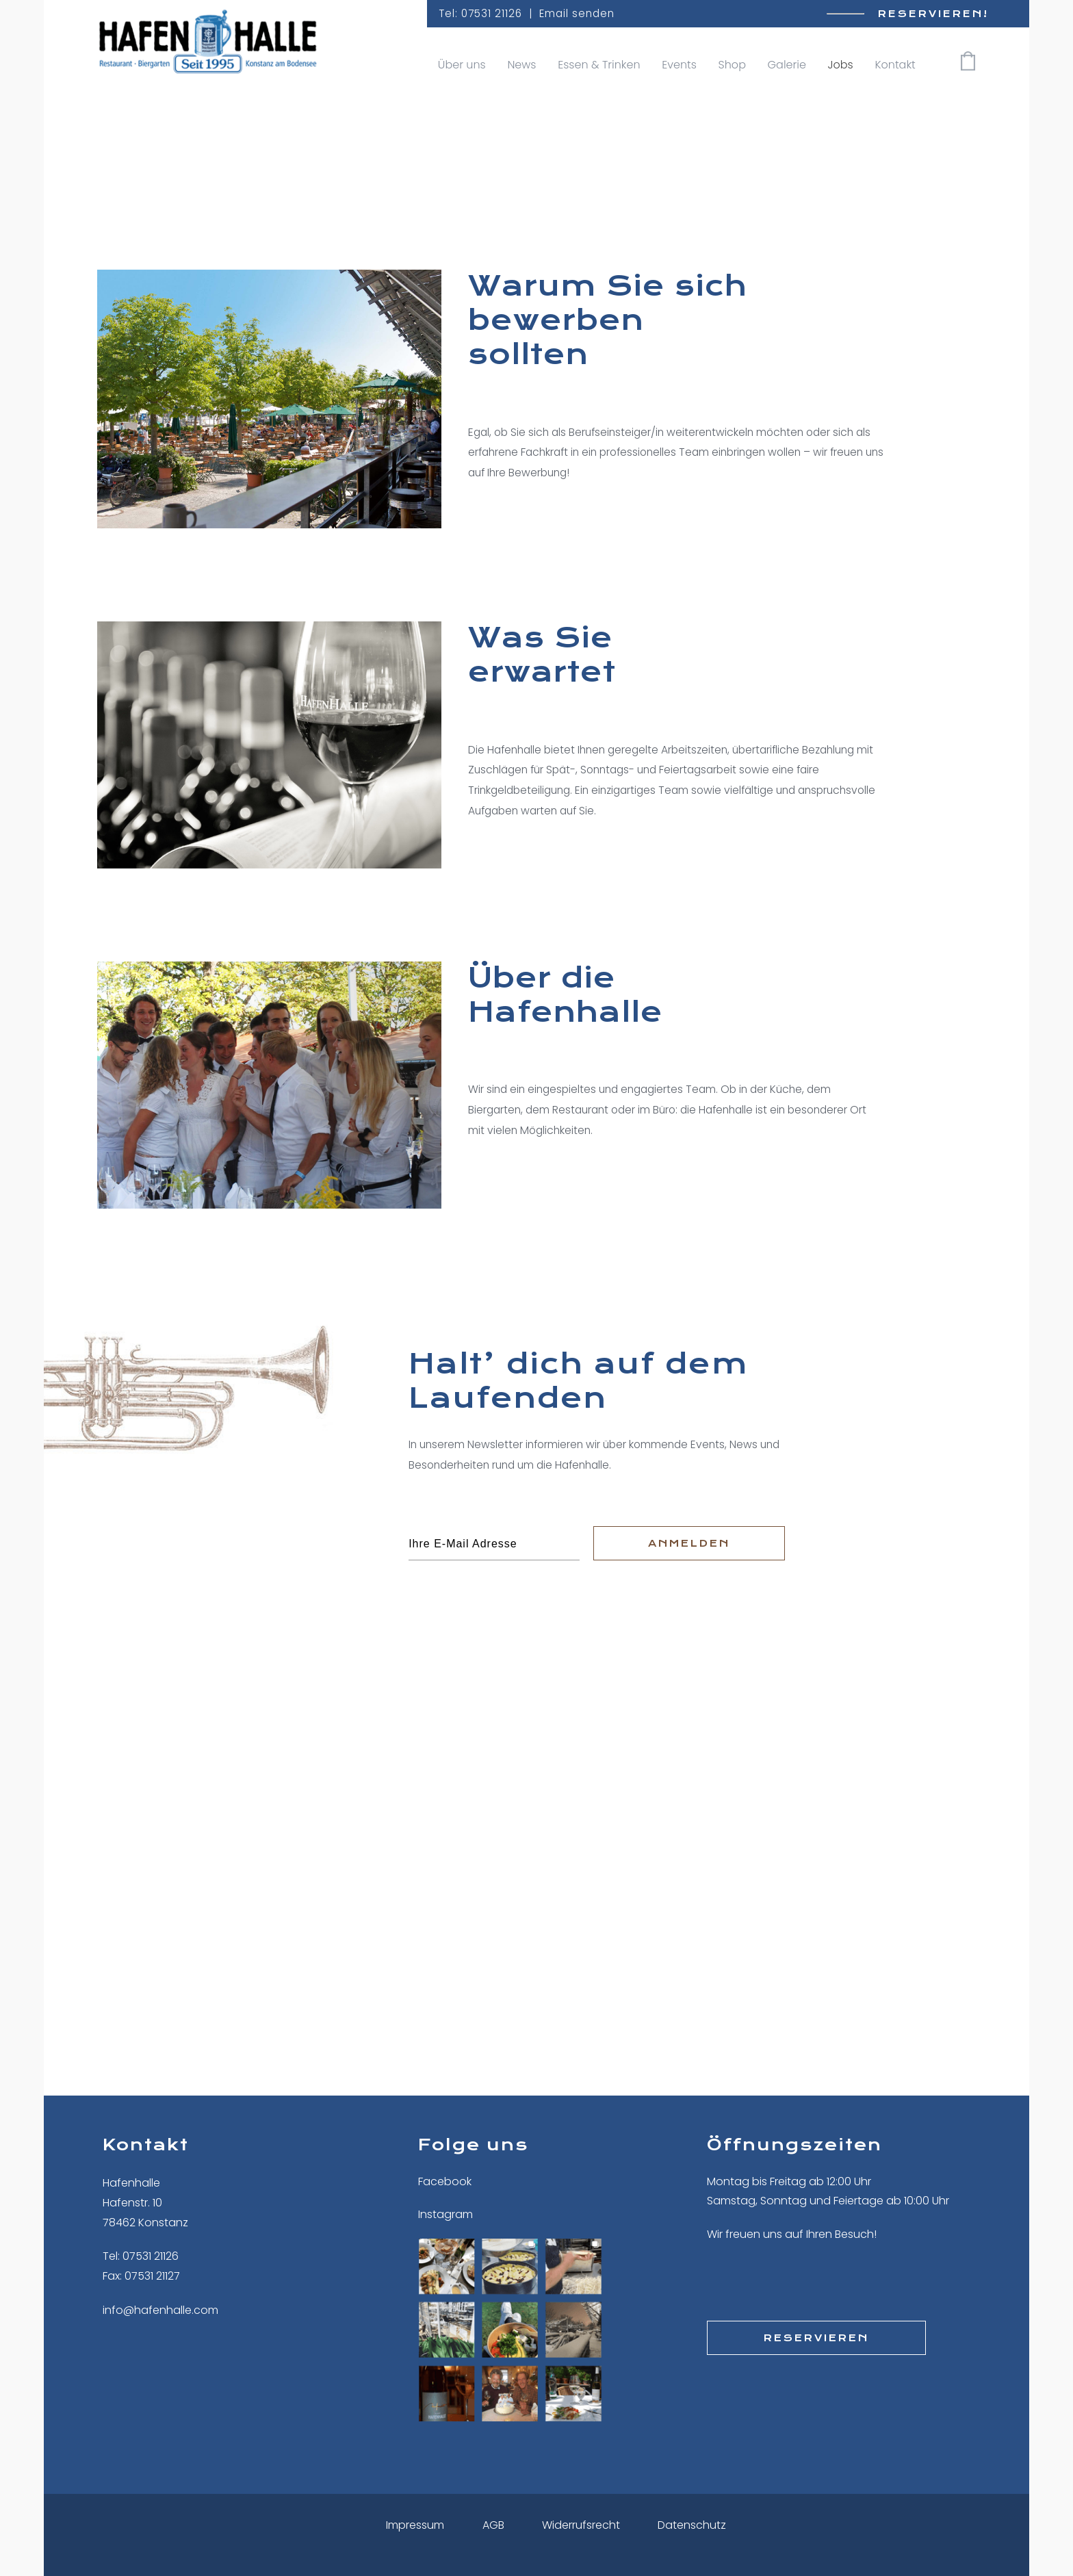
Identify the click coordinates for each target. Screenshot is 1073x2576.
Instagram (445, 2214)
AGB (493, 2525)
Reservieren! (933, 14)
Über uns (462, 65)
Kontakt (895, 65)
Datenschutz (692, 2525)
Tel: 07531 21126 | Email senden (527, 13)
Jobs (840, 65)
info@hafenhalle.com (160, 2310)
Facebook (444, 2181)
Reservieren (816, 2338)
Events (679, 65)
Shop (732, 65)
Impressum (415, 2525)
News (521, 65)
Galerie (787, 65)
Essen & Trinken (599, 65)
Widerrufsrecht (581, 2525)
